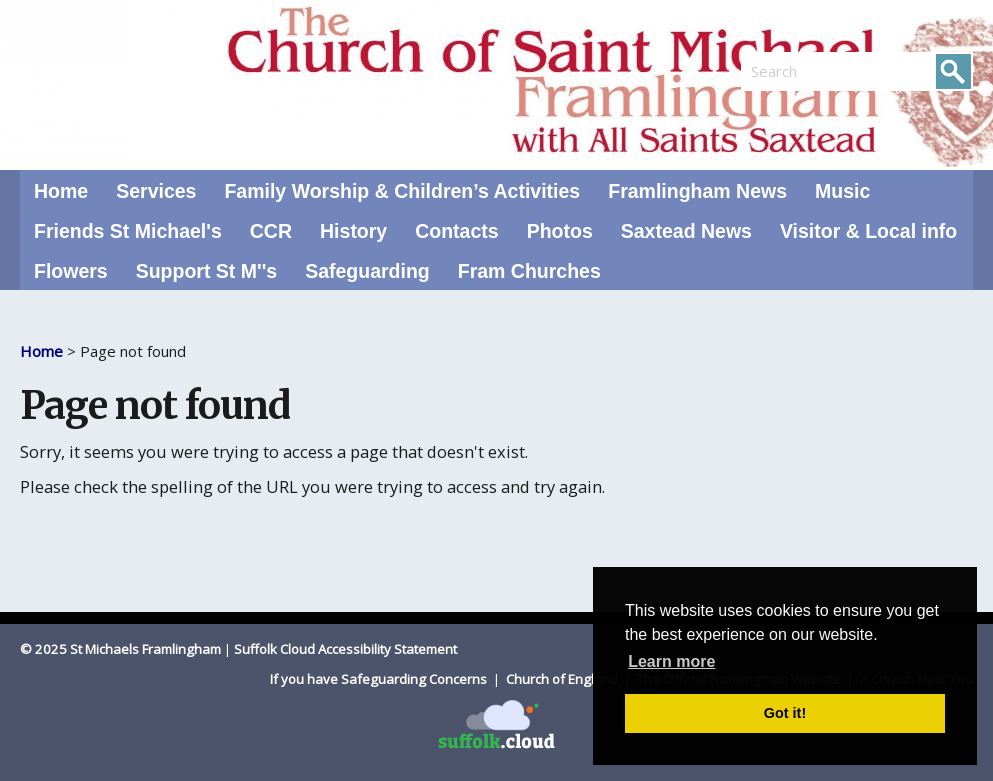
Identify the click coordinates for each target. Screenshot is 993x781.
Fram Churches (529, 271)
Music (842, 191)
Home (61, 191)
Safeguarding (367, 271)
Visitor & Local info (868, 231)
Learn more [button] (671, 661)
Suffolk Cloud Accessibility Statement (345, 649)
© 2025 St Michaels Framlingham (120, 649)
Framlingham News (697, 191)
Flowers (71, 271)
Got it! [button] (785, 713)
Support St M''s (206, 271)
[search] (799, 71)
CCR (271, 231)
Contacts (456, 231)
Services (156, 191)
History (353, 231)
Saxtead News (686, 231)
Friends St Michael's (128, 231)
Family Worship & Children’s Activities (402, 191)
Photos (560, 231)
